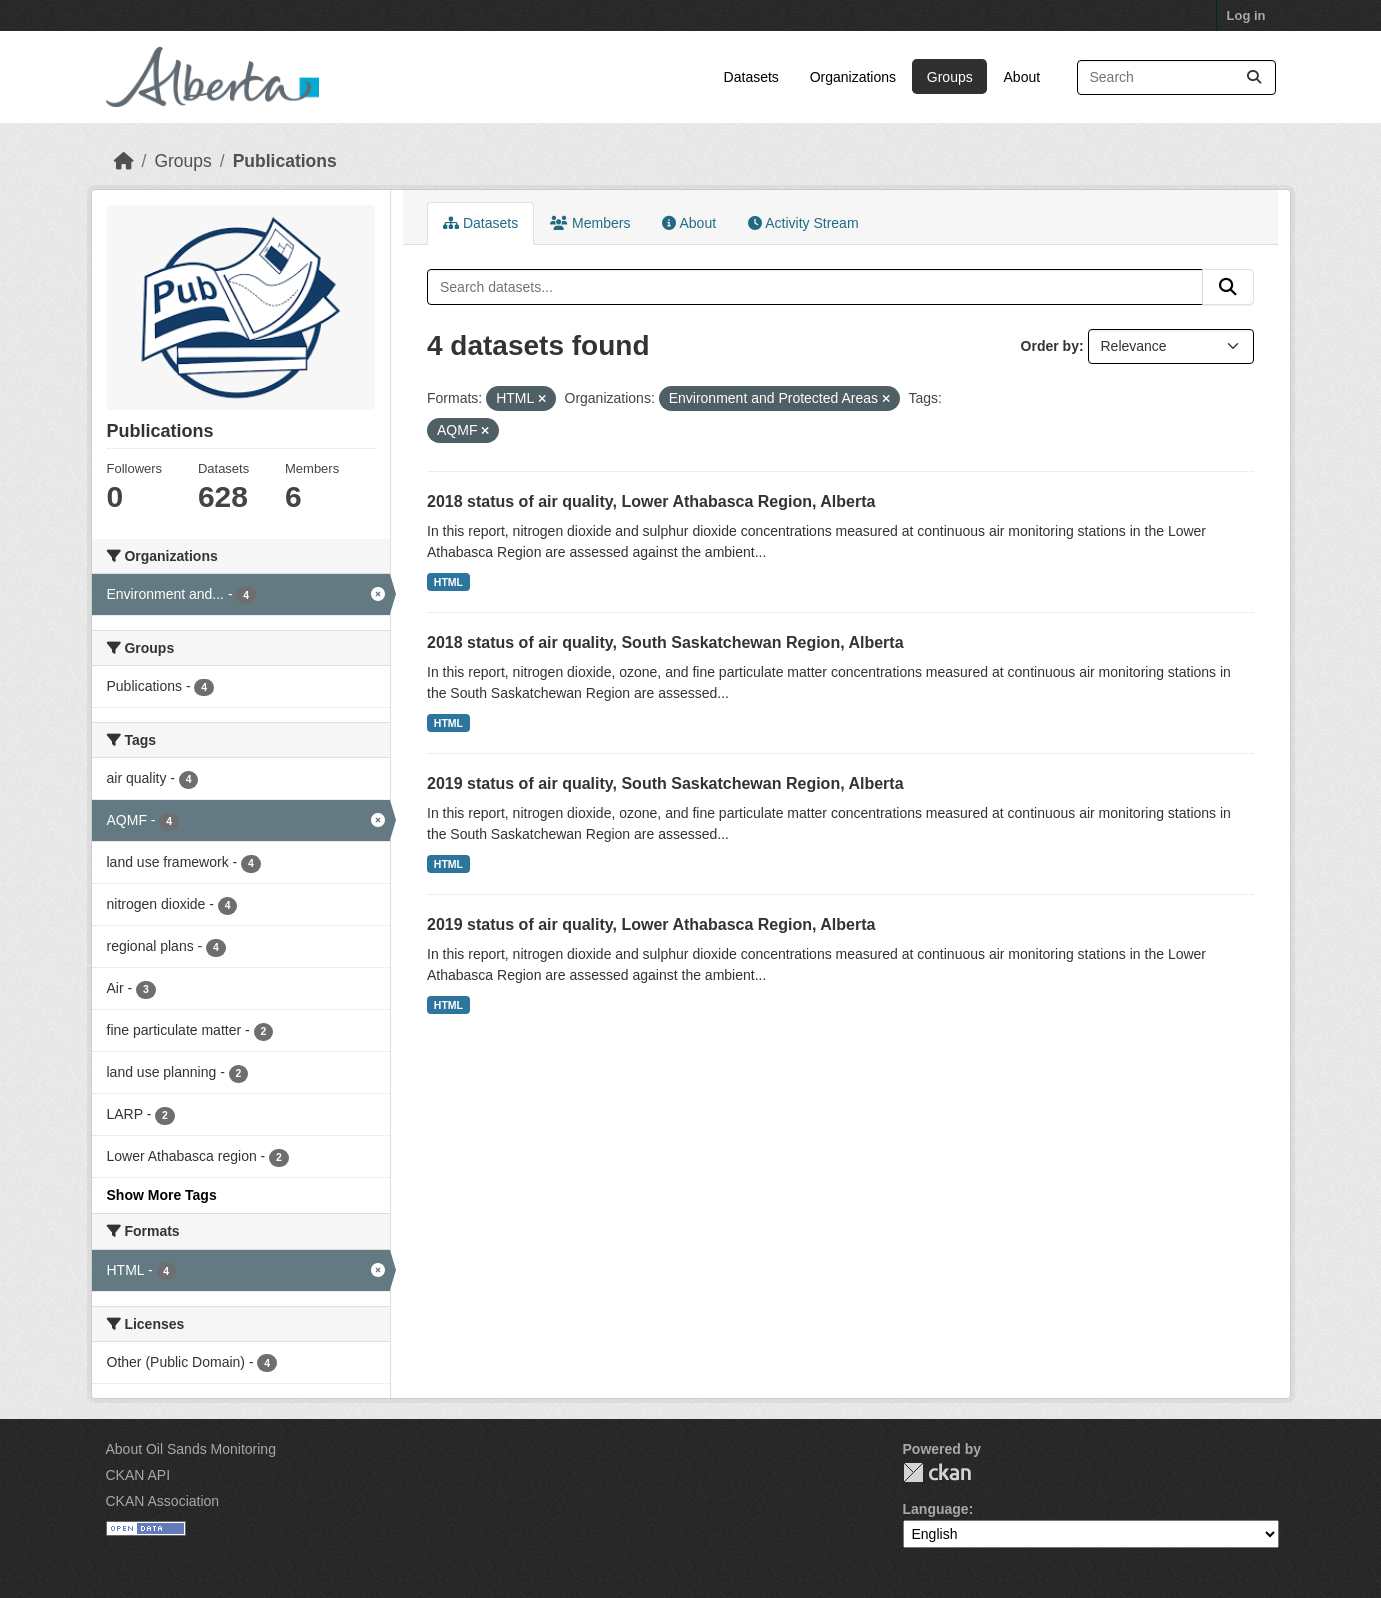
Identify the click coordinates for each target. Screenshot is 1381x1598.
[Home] (124, 161)
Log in (1246, 15)
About (1022, 77)
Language (936, 1509)
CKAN (937, 1472)
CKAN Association (163, 1501)
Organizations (853, 77)
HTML (448, 582)
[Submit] (1254, 77)
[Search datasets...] (1176, 77)
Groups (950, 77)
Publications (285, 161)
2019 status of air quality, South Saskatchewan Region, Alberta (665, 783)
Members (590, 223)
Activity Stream (803, 223)
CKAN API (138, 1475)
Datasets (751, 77)
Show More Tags (162, 1195)
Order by (1050, 346)
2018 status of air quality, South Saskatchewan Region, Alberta (665, 642)
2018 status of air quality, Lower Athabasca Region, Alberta (651, 501)
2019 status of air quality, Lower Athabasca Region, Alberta (651, 924)
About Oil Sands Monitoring (191, 1449)
